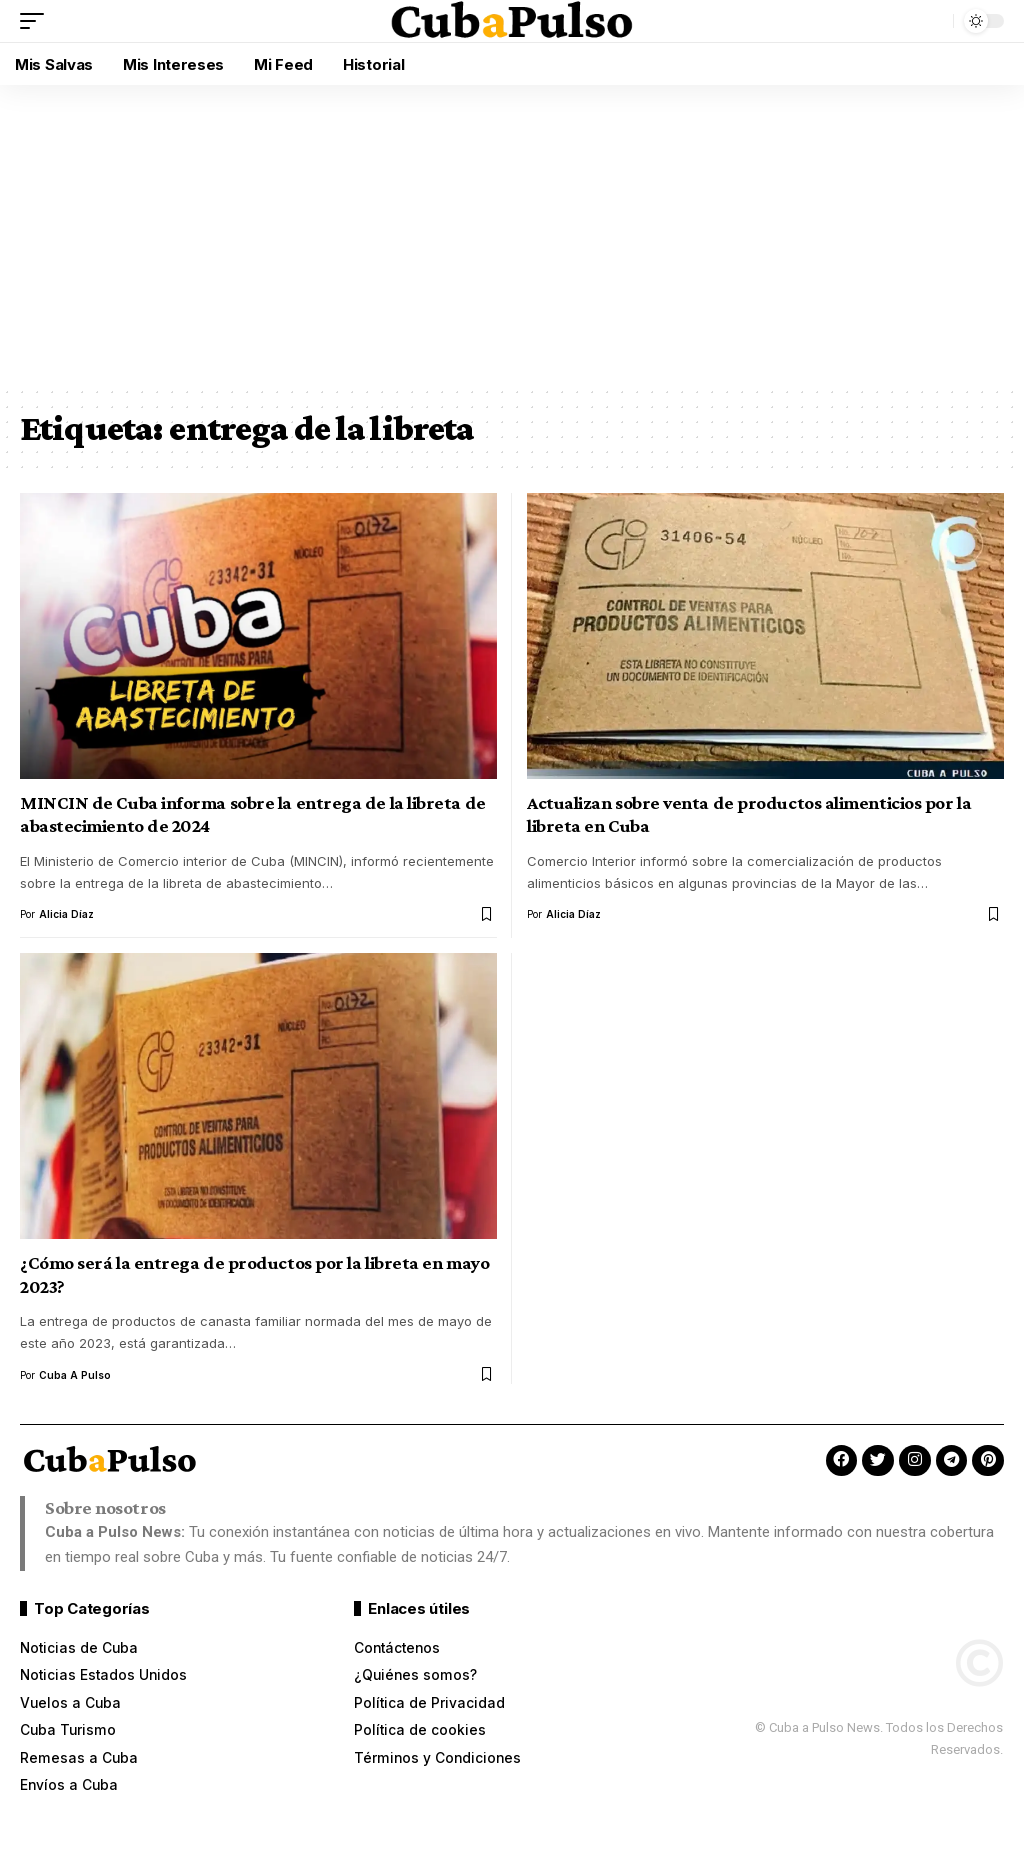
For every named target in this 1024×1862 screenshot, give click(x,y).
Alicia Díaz (66, 914)
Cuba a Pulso (75, 1375)
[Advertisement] (512, 235)
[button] (37, 21)
